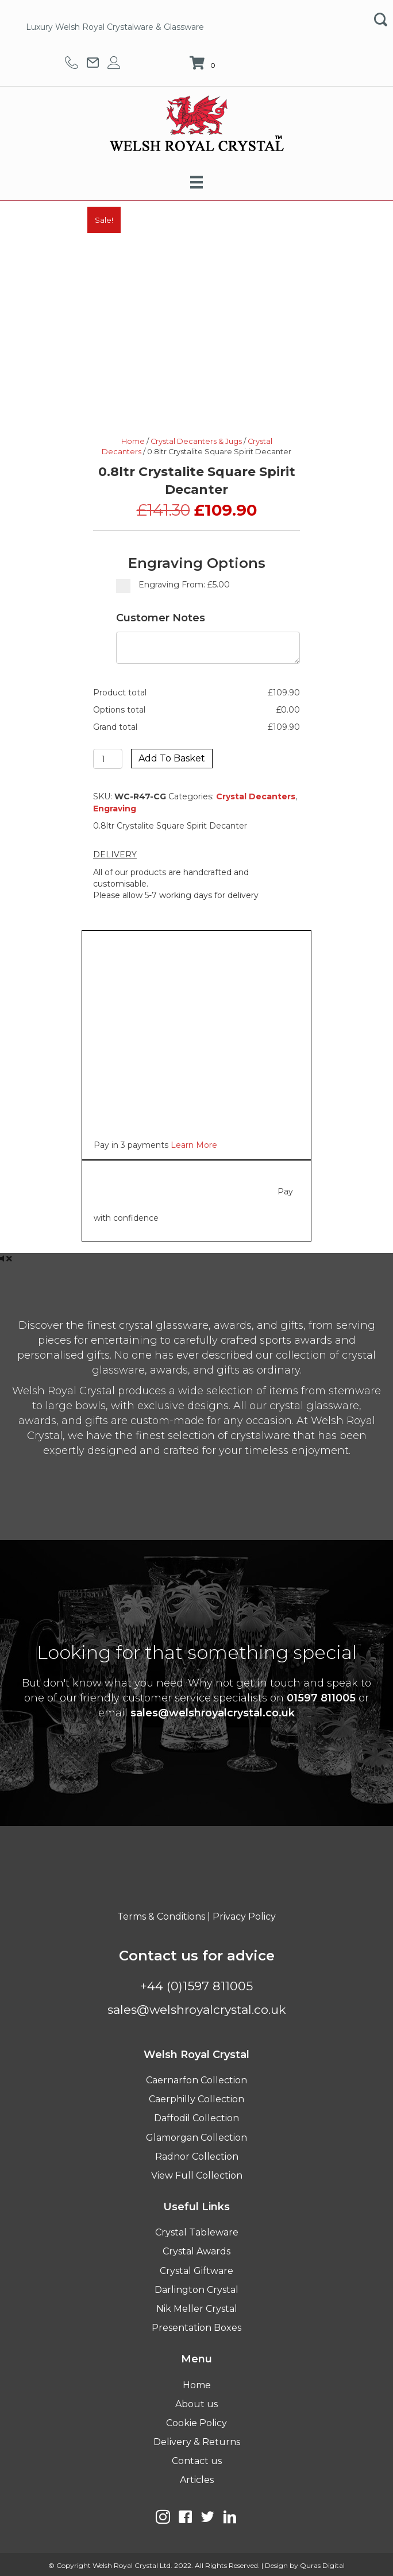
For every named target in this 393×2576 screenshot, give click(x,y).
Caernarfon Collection (196, 2080)
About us (196, 2404)
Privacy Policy (244, 1916)
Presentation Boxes (196, 2327)
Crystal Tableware (196, 2232)
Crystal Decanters (255, 796)
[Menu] (196, 182)
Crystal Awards (196, 2251)
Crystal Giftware (196, 2270)
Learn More (194, 1145)
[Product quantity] (107, 759)
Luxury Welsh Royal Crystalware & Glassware (115, 27)
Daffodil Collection (196, 2118)
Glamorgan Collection (196, 2137)
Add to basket (171, 758)
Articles (197, 2479)
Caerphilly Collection (196, 2099)
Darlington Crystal (196, 2289)
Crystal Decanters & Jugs (196, 441)
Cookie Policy (196, 2423)
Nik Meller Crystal (196, 2308)
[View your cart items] (204, 63)
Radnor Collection (196, 2156)
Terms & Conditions (161, 1916)
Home (133, 441)
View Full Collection (196, 2175)
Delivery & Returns (196, 2441)
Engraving (114, 808)
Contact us (197, 2460)
